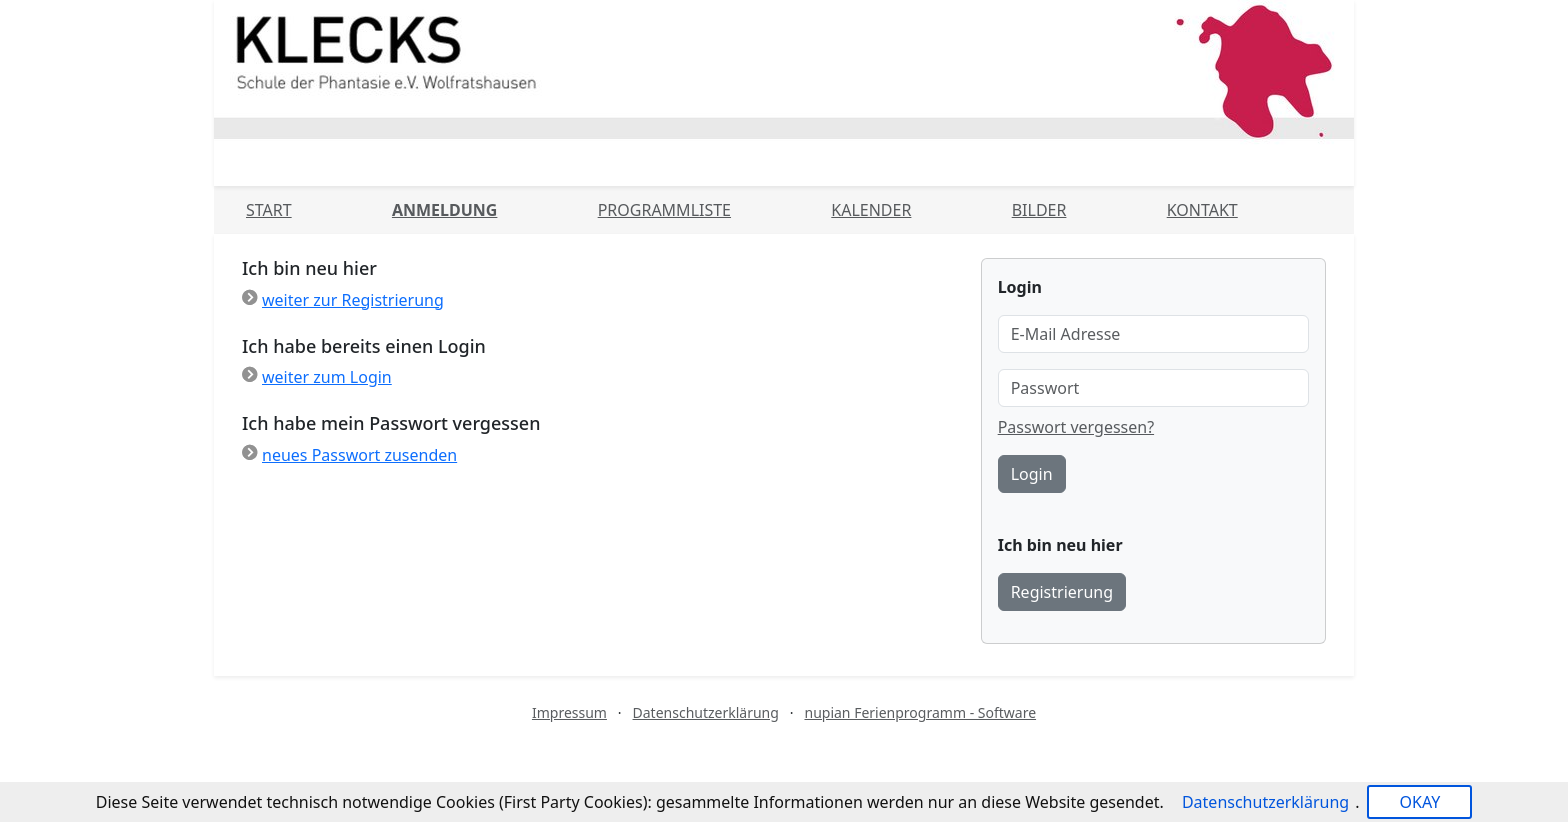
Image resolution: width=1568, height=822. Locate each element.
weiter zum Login (327, 377)
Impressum (569, 712)
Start (269, 210)
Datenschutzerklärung (706, 712)
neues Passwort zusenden (359, 455)
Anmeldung (444, 210)
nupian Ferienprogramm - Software (920, 712)
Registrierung (1062, 592)
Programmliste (664, 210)
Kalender (871, 210)
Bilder (1039, 210)
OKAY (1419, 802)
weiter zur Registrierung (353, 300)
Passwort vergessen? (1076, 427)
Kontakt (1202, 210)
